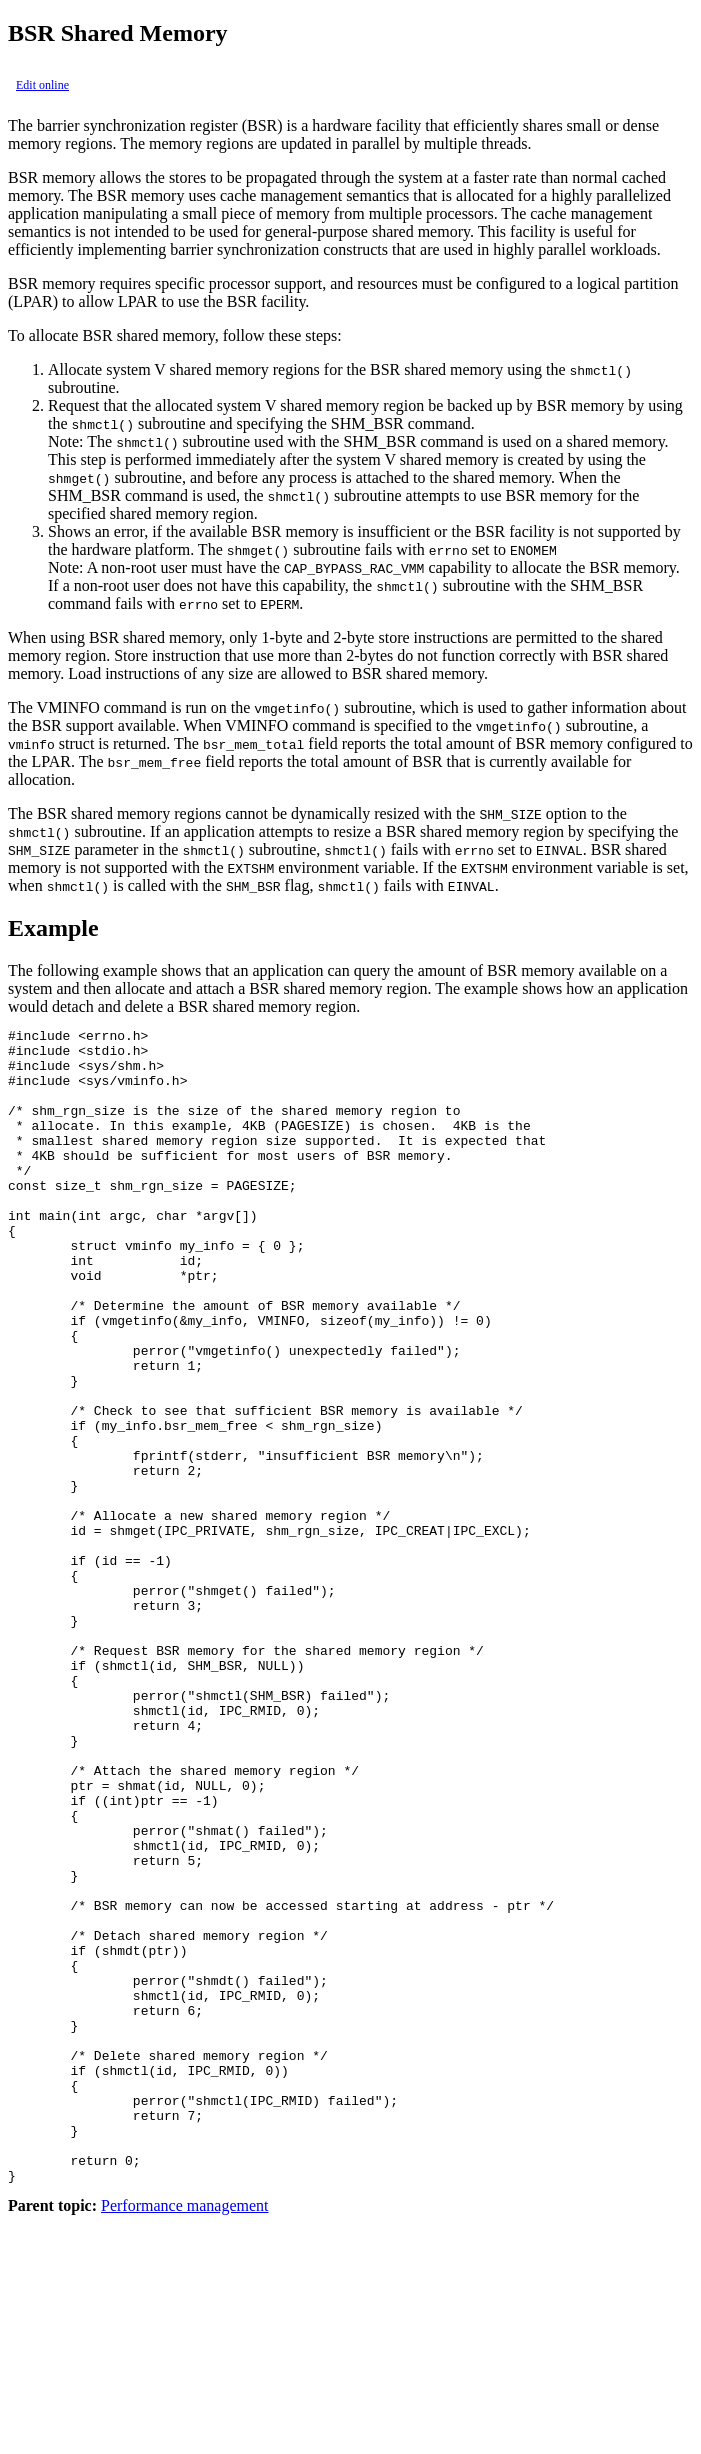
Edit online (42, 85)
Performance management (184, 2436)
